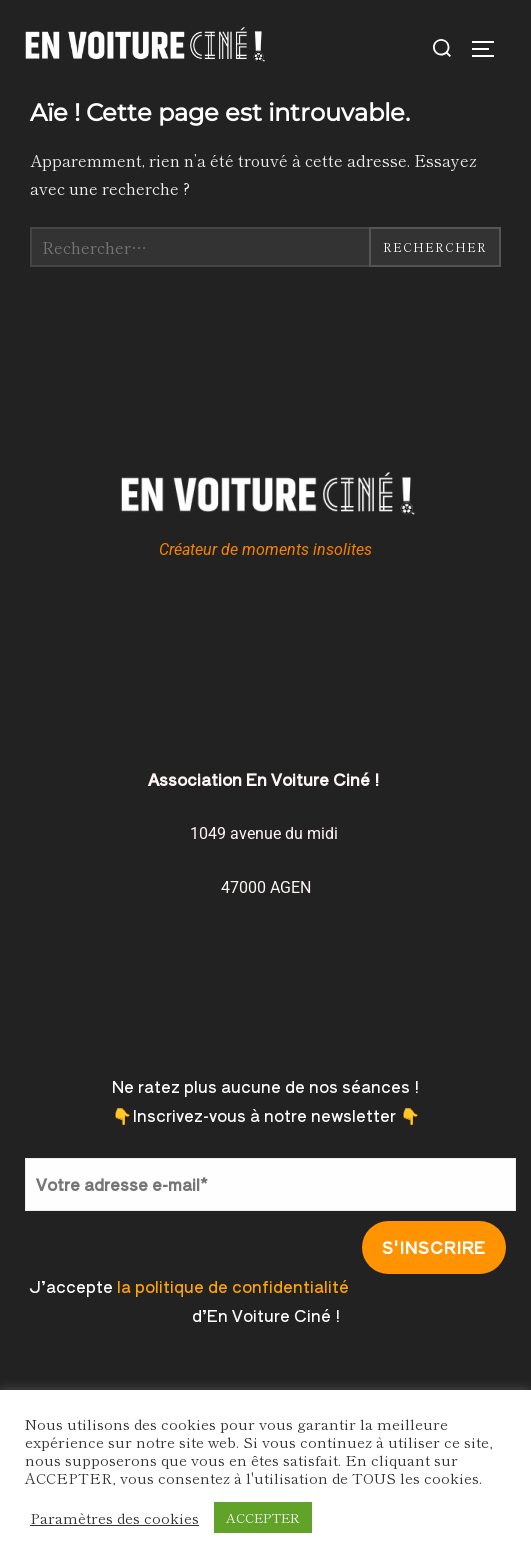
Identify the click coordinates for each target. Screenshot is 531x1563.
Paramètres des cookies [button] (114, 1518)
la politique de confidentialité (233, 1286)
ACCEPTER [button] (263, 1517)
